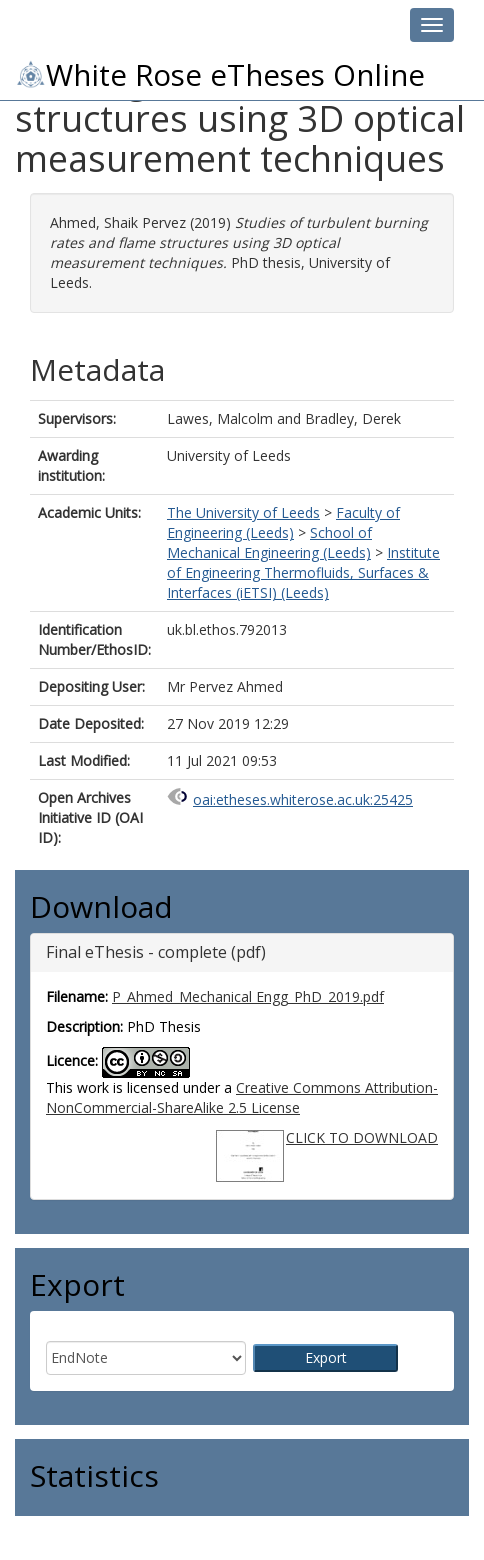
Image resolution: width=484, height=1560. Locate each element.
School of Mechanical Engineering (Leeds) (269, 542)
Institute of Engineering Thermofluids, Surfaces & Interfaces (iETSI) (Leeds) (303, 572)
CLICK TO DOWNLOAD (362, 1137)
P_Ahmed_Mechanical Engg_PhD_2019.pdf (248, 996)
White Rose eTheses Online (220, 75)
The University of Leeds (243, 512)
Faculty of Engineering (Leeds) (283, 522)
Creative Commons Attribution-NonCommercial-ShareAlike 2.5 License (242, 1097)
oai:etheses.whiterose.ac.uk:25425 (303, 799)
